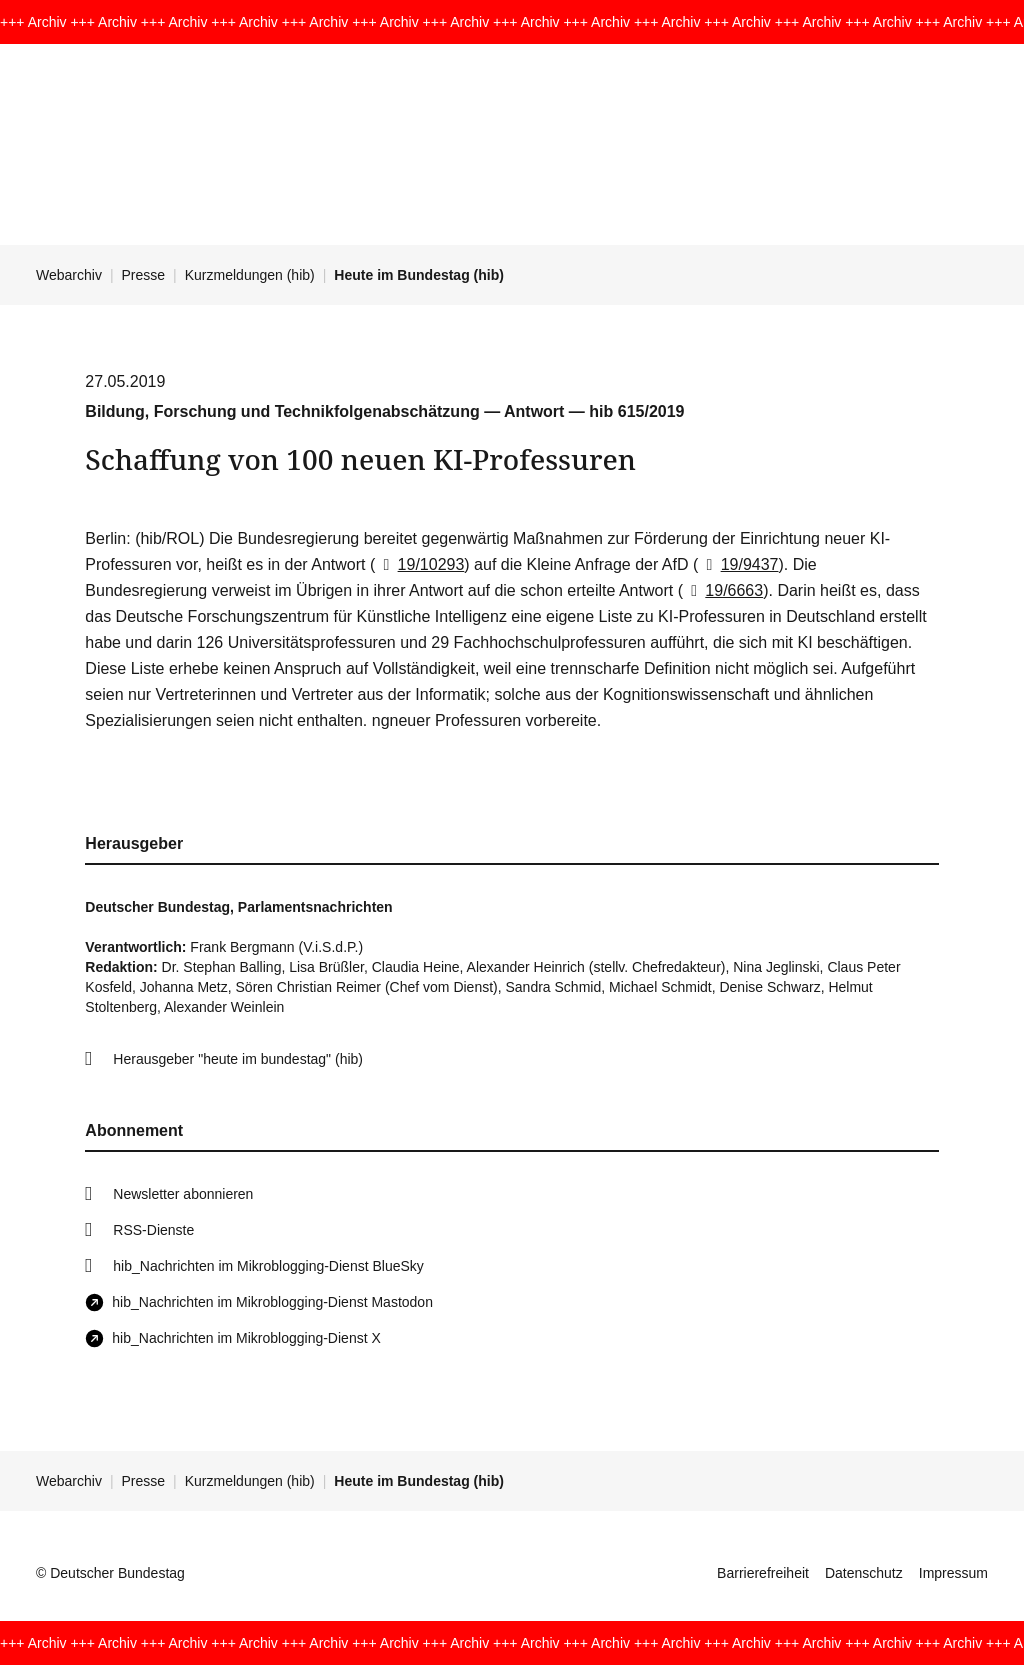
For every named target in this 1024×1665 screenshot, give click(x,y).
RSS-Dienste (153, 1230)
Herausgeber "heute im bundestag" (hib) (238, 1059)
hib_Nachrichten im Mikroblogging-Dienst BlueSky (268, 1266)
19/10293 (419, 564)
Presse (144, 275)
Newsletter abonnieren (183, 1194)
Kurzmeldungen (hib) (250, 275)
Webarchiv (69, 275)
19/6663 (723, 590)
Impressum (953, 1573)
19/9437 (738, 564)
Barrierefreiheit (763, 1573)
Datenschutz (864, 1573)
